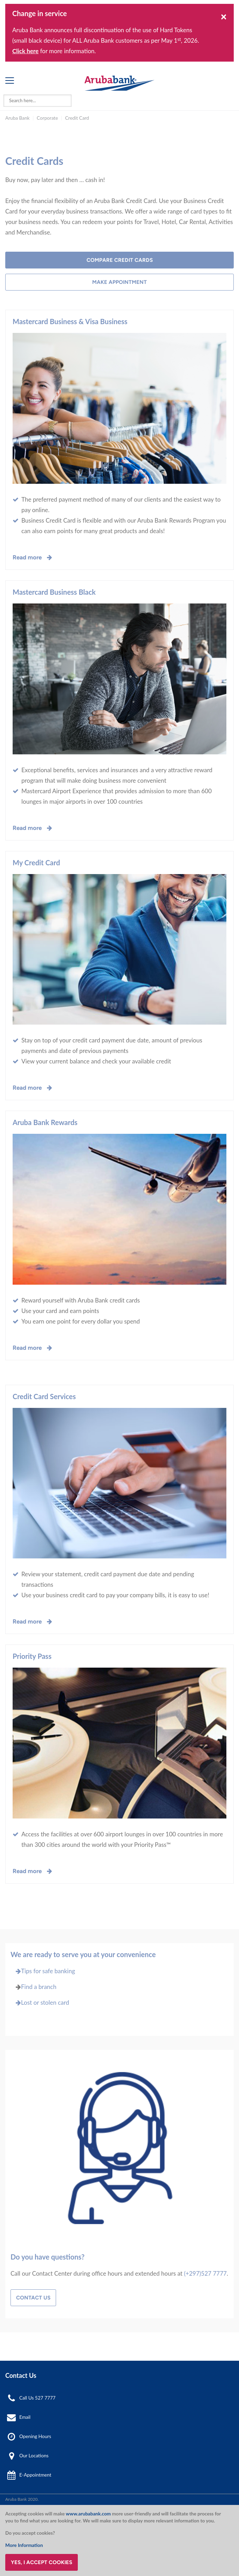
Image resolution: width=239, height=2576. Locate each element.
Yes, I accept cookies (41, 2562)
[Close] (224, 16)
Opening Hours (35, 2436)
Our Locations (33, 2455)
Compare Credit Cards (120, 260)
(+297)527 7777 (205, 2273)
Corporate (47, 118)
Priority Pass (32, 1656)
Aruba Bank (17, 118)
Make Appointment (119, 282)
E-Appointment (35, 2475)
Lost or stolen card (40, 2002)
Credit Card (77, 118)
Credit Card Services (44, 1396)
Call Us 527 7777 (37, 2398)
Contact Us (33, 2298)
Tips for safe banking (43, 1971)
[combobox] (37, 101)
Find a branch (38, 1986)
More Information (24, 2545)
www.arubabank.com (88, 2513)
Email (24, 2417)
